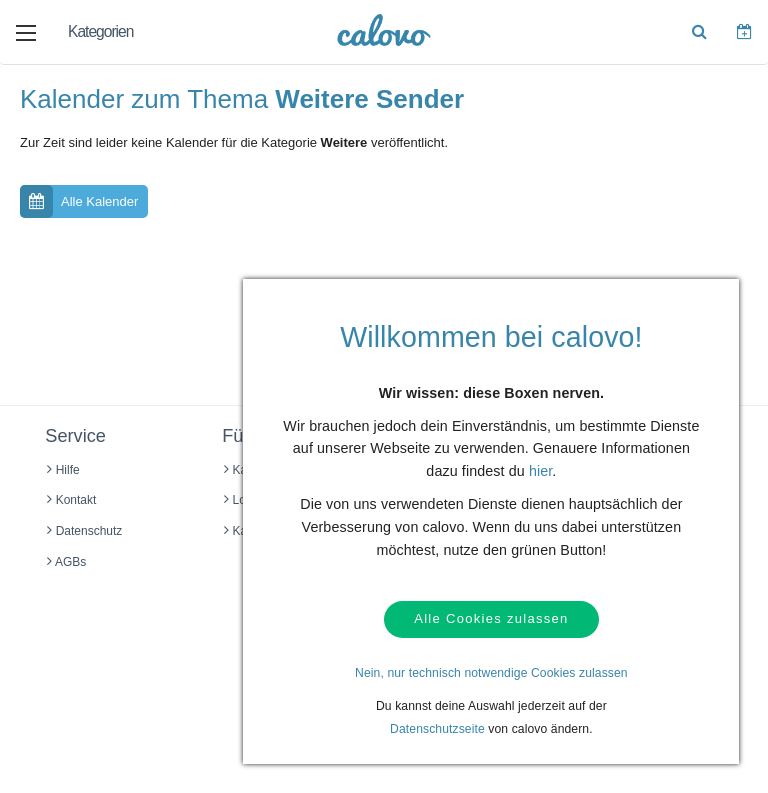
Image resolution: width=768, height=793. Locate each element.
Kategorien (100, 31)
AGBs (66, 562)
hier (540, 472)
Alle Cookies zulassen (491, 619)
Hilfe (63, 470)
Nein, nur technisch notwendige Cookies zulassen (491, 673)
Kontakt (71, 500)
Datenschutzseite (437, 729)
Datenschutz (84, 531)
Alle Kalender (79, 201)
